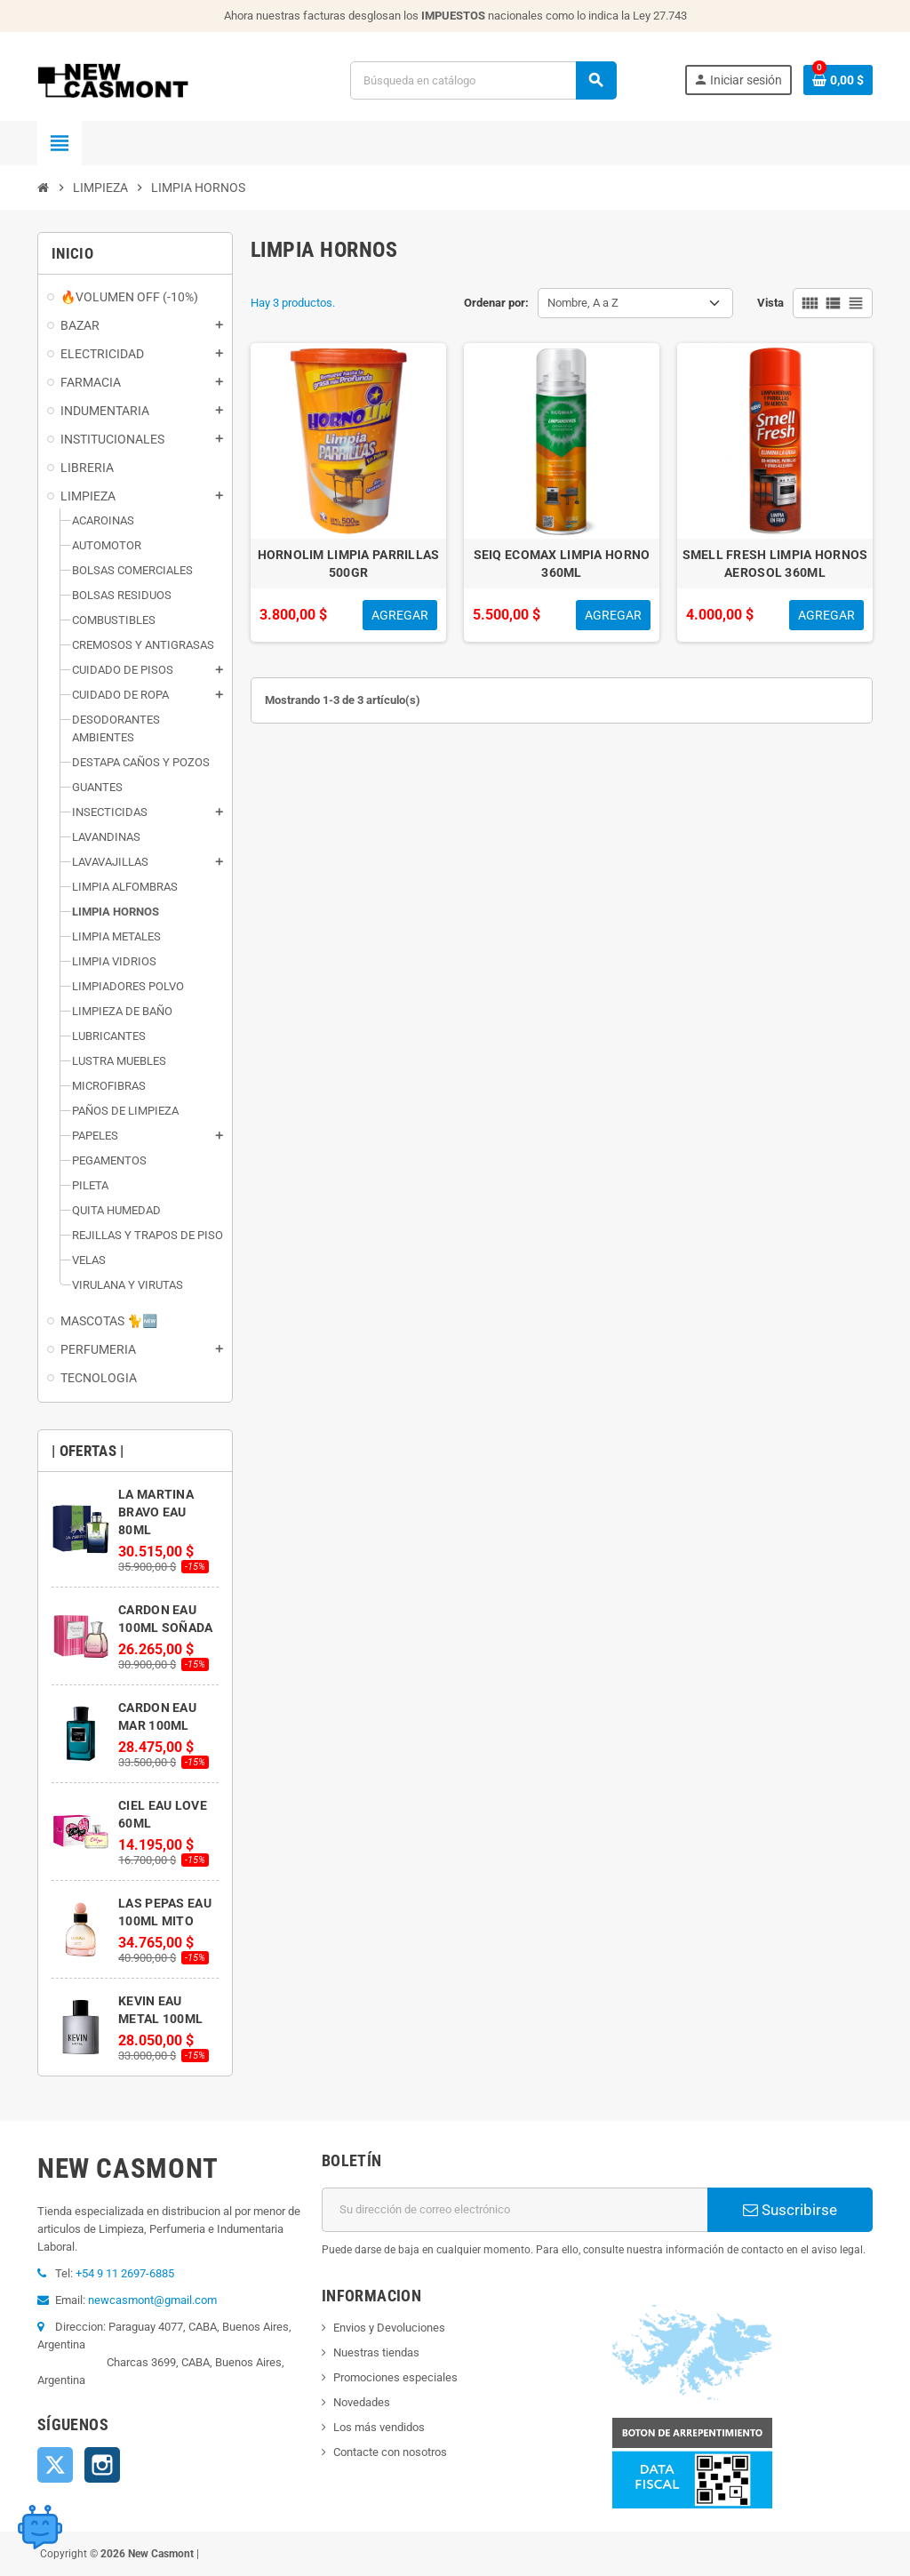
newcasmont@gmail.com (152, 2300)
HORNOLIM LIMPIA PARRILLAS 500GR (349, 564)
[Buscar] (483, 80)
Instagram (102, 2465)
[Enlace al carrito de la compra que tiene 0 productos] (838, 80)
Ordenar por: (496, 302)
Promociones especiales (395, 2377)
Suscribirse (790, 2210)
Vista (770, 302)
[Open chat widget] (40, 2527)
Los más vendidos (379, 2427)
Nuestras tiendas (376, 2352)
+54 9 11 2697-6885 (125, 2273)
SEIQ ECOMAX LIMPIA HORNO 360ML (562, 564)
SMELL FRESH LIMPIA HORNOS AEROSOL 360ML (775, 564)
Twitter (55, 2465)
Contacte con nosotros (390, 2452)
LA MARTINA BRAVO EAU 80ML (156, 1512)
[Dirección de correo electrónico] (514, 2210)
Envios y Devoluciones (389, 2327)
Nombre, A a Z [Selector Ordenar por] (583, 302)
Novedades (361, 2402)
